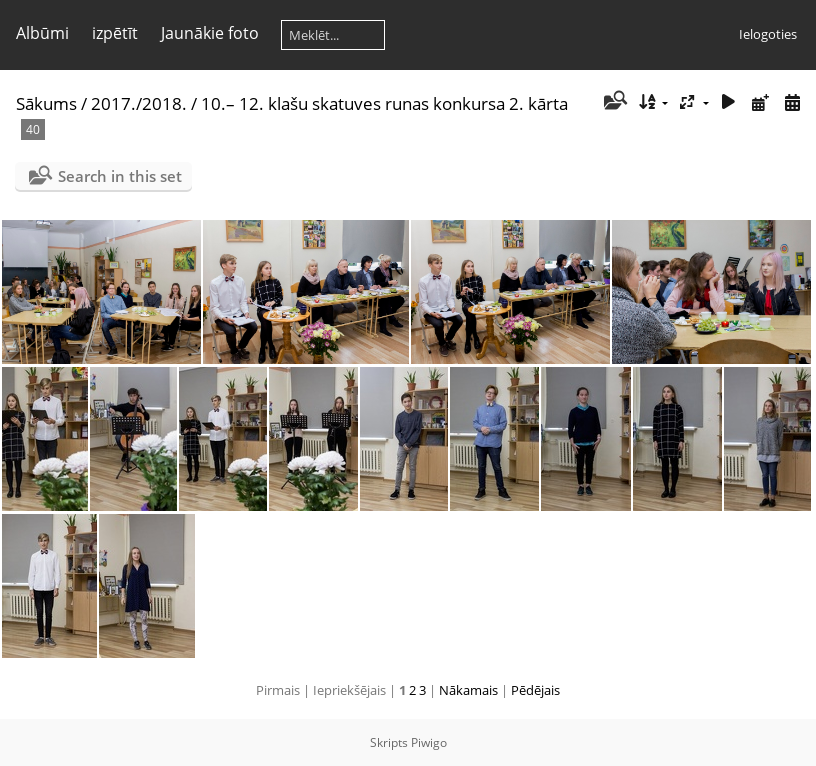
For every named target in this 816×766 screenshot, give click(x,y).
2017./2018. (139, 103)
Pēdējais (535, 690)
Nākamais (468, 690)
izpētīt (115, 33)
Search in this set (120, 176)
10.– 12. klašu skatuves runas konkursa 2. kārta (384, 103)
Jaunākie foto (210, 33)
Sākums (46, 103)
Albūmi (42, 33)
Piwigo (429, 742)
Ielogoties (768, 34)
